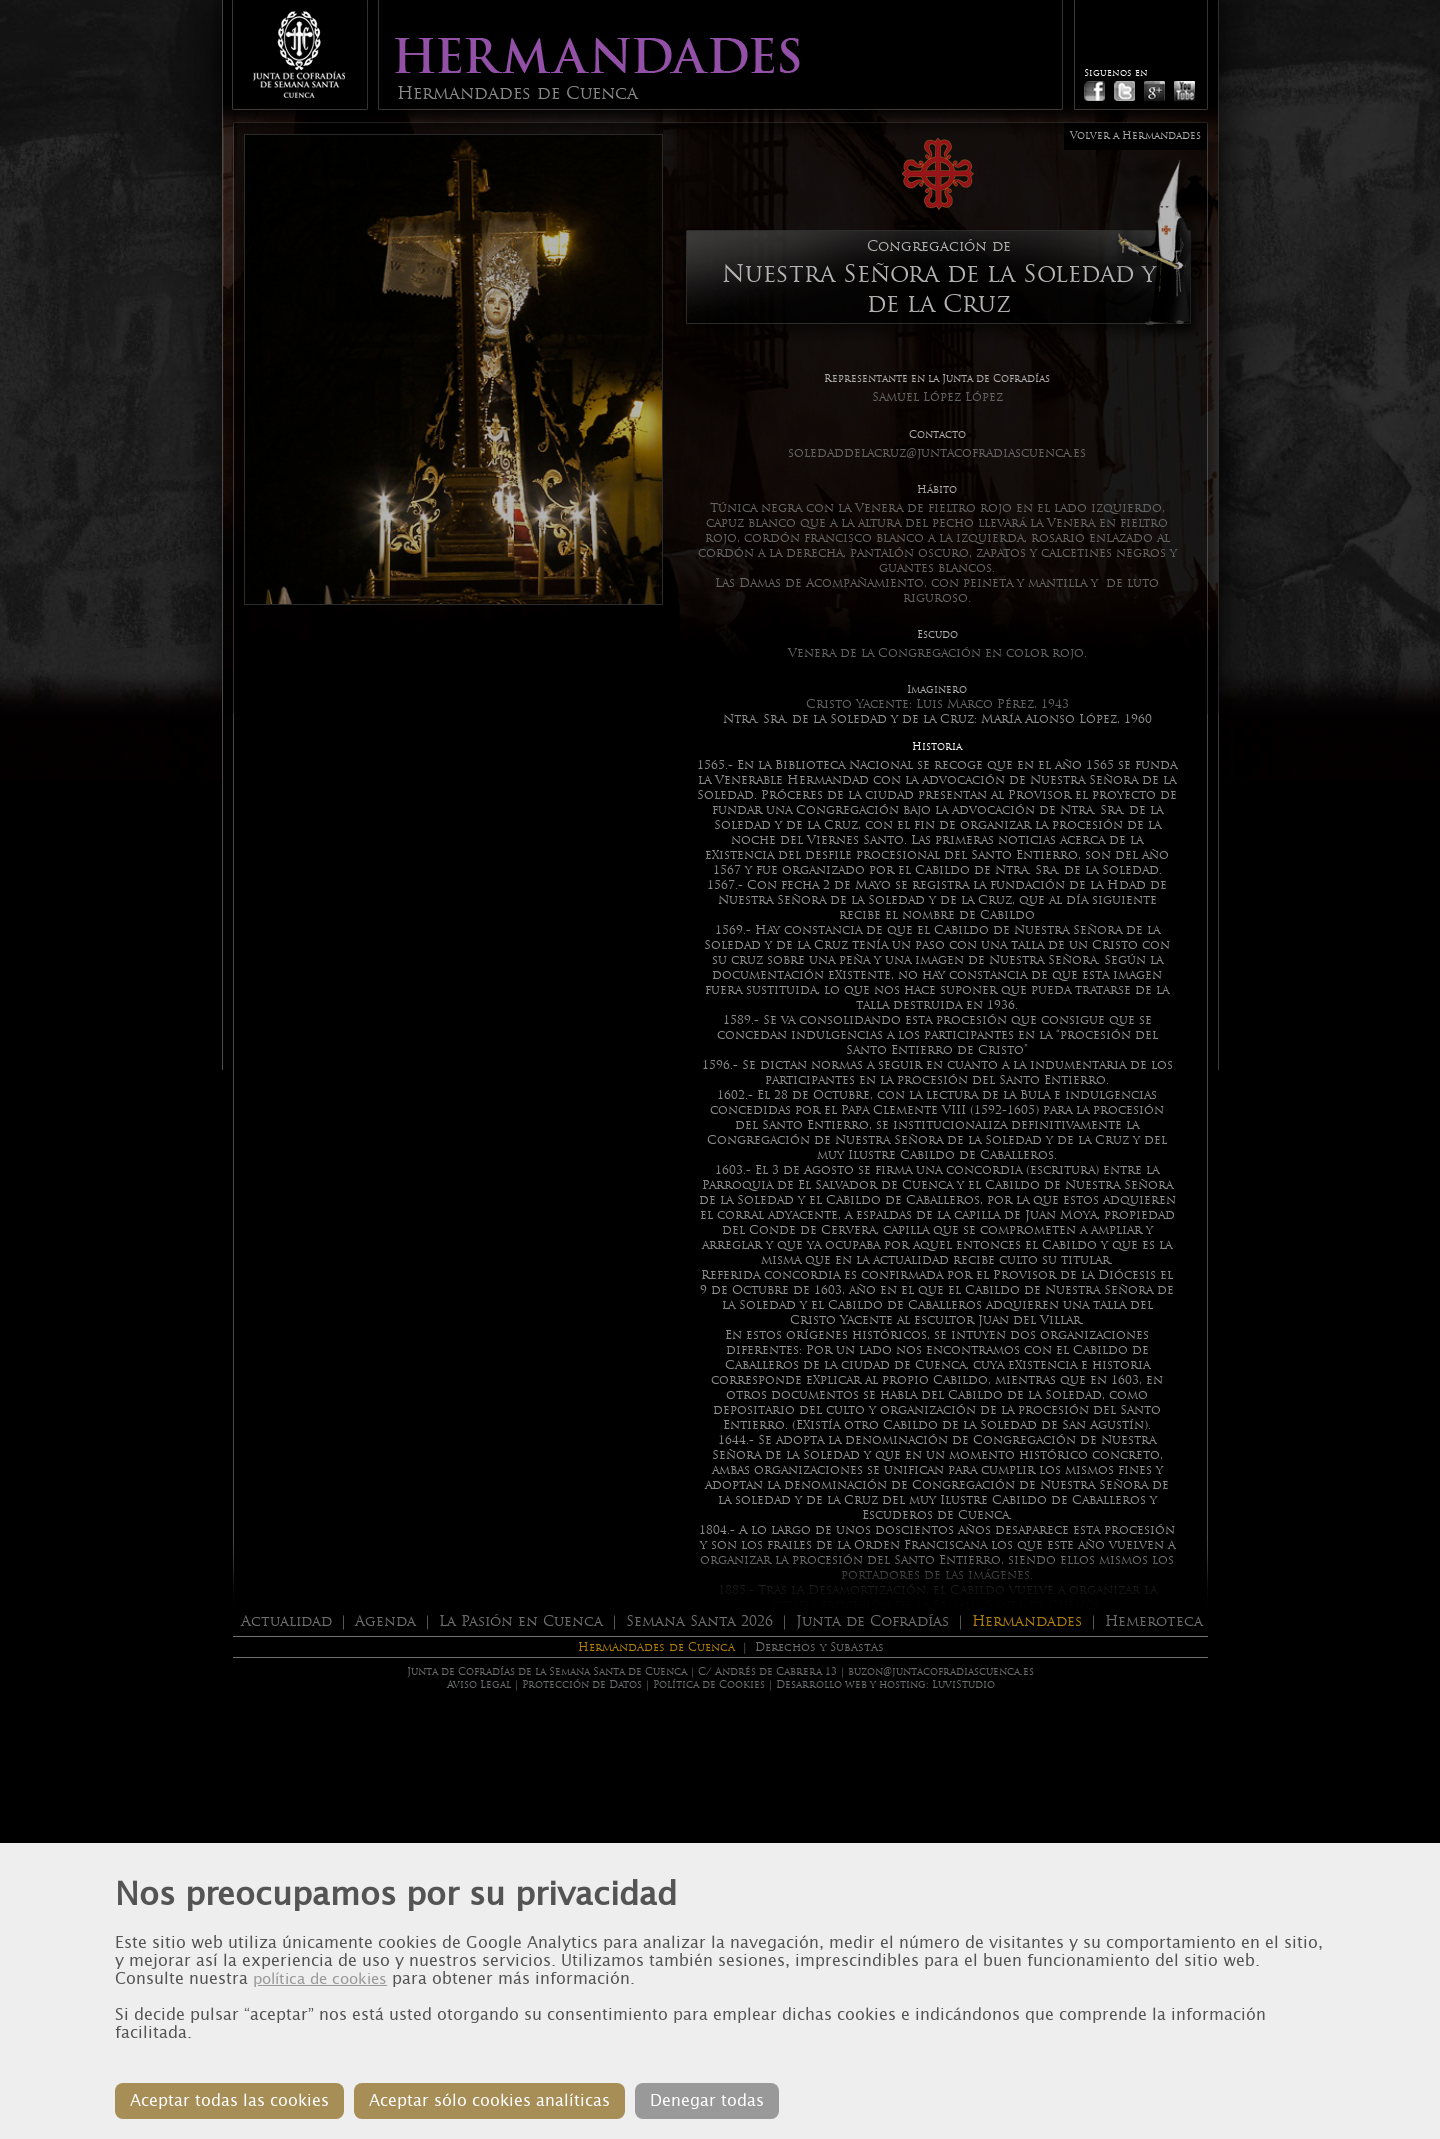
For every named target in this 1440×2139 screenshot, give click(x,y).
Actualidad (286, 1621)
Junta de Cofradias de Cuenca (299, 54)
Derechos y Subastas (819, 1647)
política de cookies (320, 1979)
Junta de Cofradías (872, 1621)
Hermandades (1027, 1621)
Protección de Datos (582, 1684)
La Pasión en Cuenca (521, 1621)
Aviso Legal (479, 1684)
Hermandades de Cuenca (656, 1647)
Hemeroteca (1154, 1621)
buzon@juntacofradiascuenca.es (941, 1671)
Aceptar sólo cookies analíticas (489, 2100)
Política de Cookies (709, 1684)
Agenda (385, 1621)
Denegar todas (707, 2100)
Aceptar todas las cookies (229, 2100)
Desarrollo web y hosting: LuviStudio (885, 1684)
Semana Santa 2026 (699, 1621)
